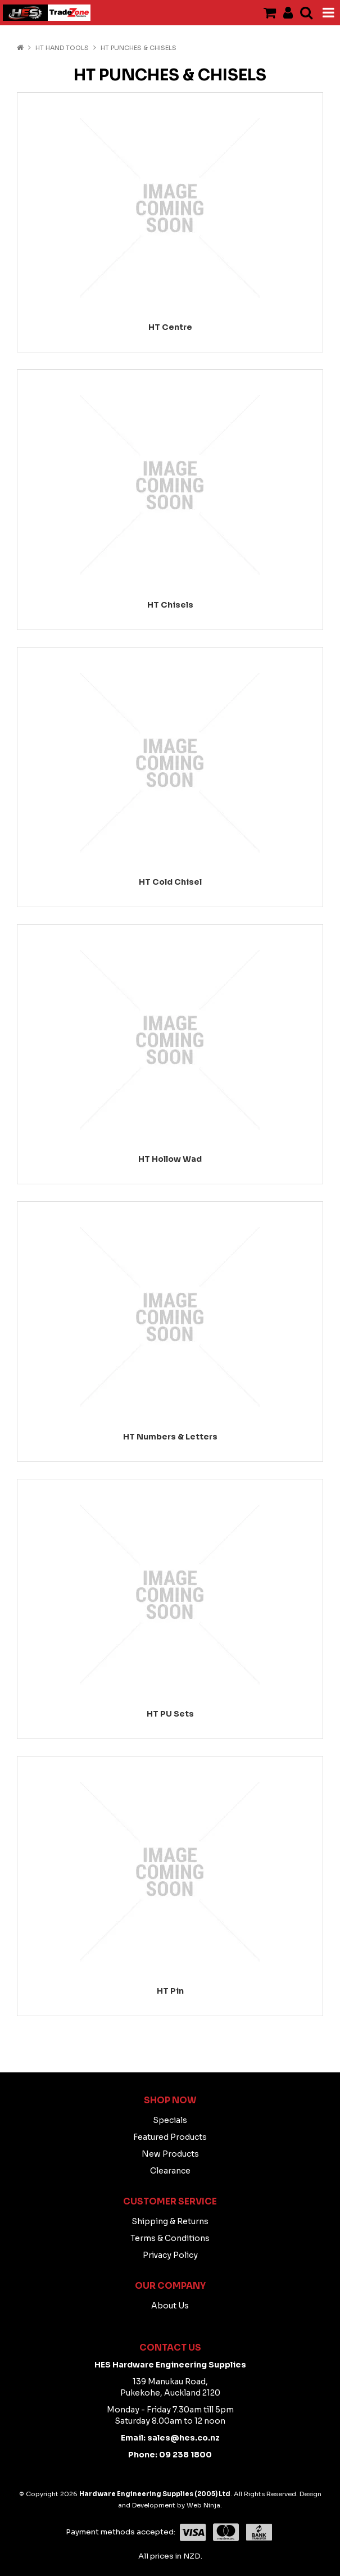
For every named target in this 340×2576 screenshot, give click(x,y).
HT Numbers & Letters (170, 1437)
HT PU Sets (170, 1714)
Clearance (170, 2171)
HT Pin (170, 1991)
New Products (170, 2154)
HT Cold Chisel (170, 882)
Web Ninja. (204, 2505)
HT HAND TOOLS (62, 48)
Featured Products (170, 2137)
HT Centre (170, 327)
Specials (170, 2120)
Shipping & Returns (170, 2221)
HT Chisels (170, 605)
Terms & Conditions (170, 2238)
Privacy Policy (170, 2255)
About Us (170, 2306)
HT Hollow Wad (170, 1159)
